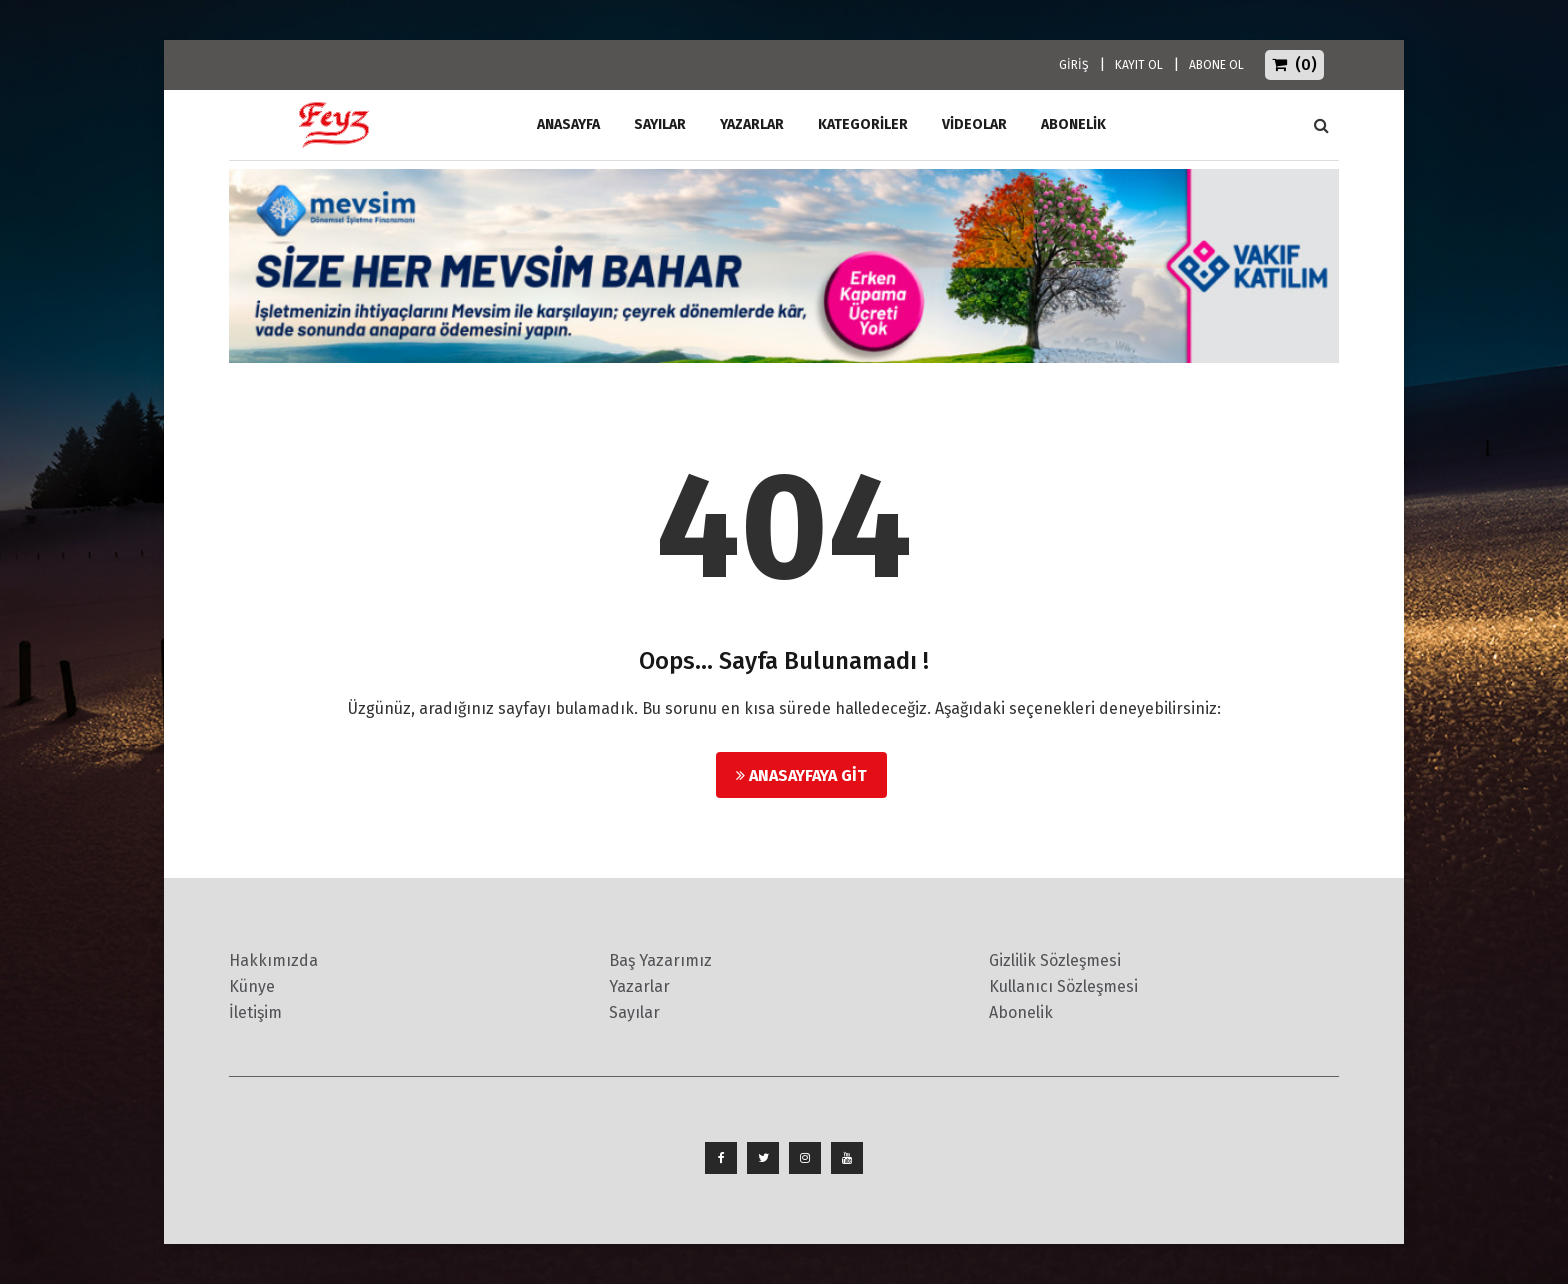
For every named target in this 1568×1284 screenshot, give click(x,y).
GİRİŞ (1074, 65)
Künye (252, 986)
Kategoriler (863, 124)
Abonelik (1021, 1012)
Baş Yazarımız (660, 960)
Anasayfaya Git (801, 775)
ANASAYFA (568, 124)
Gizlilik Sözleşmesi (1055, 960)
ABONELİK (1073, 124)
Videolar (974, 124)
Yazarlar (752, 124)
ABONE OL (1216, 65)
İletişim (255, 1012)
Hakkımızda (273, 960)
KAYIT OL (1139, 65)
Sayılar (660, 124)
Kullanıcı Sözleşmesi (1063, 986)
